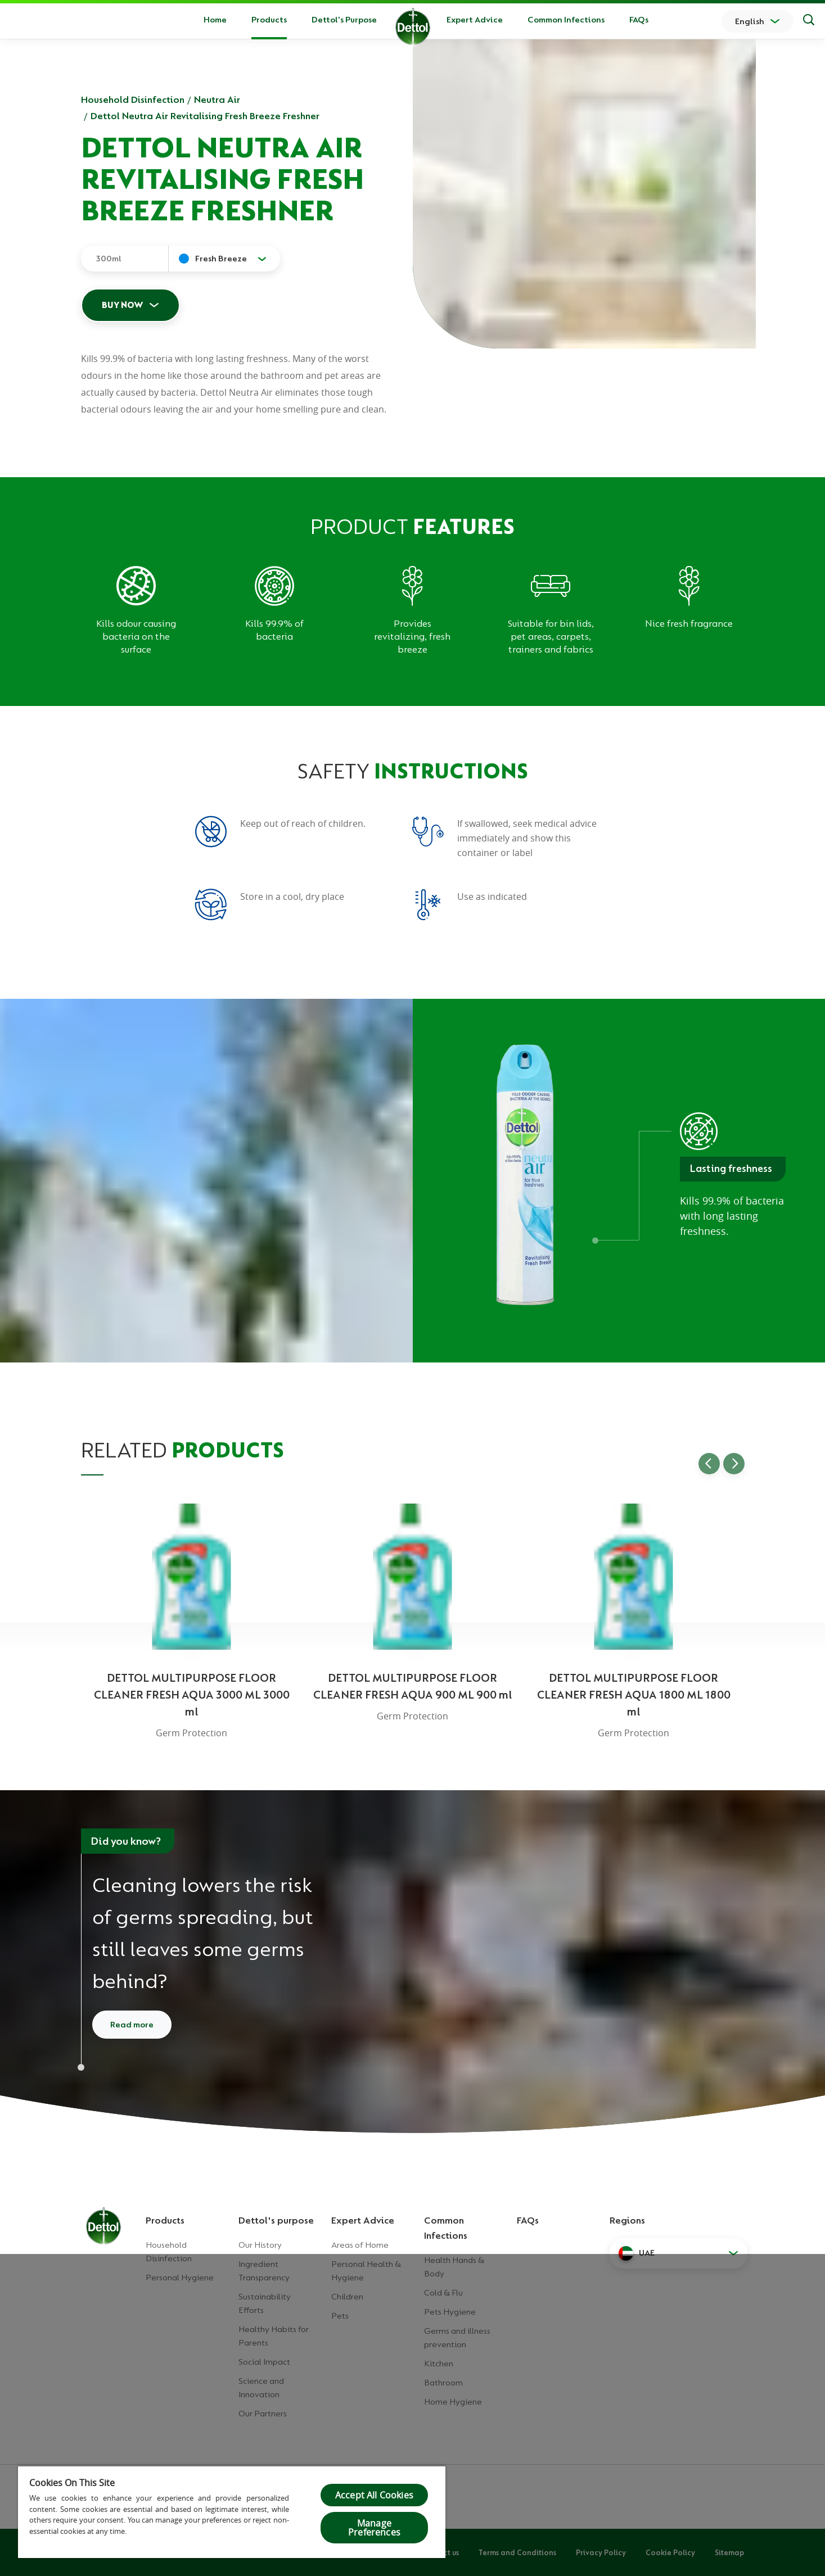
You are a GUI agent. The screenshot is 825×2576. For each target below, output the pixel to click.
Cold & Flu (443, 2293)
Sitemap (729, 2552)
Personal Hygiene (180, 2277)
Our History (260, 2245)
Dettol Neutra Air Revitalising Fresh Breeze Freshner (205, 115)
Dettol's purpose (276, 2220)
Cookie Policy (670, 2552)
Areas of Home (360, 2245)
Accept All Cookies (374, 2495)
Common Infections (566, 20)
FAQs (638, 20)
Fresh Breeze (221, 258)
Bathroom (443, 2383)
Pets (340, 2316)
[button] (678, 2253)
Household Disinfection (132, 99)
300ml (108, 258)
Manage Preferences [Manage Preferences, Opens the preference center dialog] (374, 2527)
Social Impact (264, 2362)
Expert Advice (475, 20)
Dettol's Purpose (344, 20)
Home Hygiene (453, 2402)
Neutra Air (217, 99)
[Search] (808, 21)
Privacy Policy (601, 2552)
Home (215, 20)
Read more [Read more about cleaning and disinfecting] (132, 2025)
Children (347, 2297)
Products (165, 2220)
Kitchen (438, 2363)
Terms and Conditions (517, 2552)
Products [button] (269, 20)
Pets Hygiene (450, 2312)
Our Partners (262, 2414)
